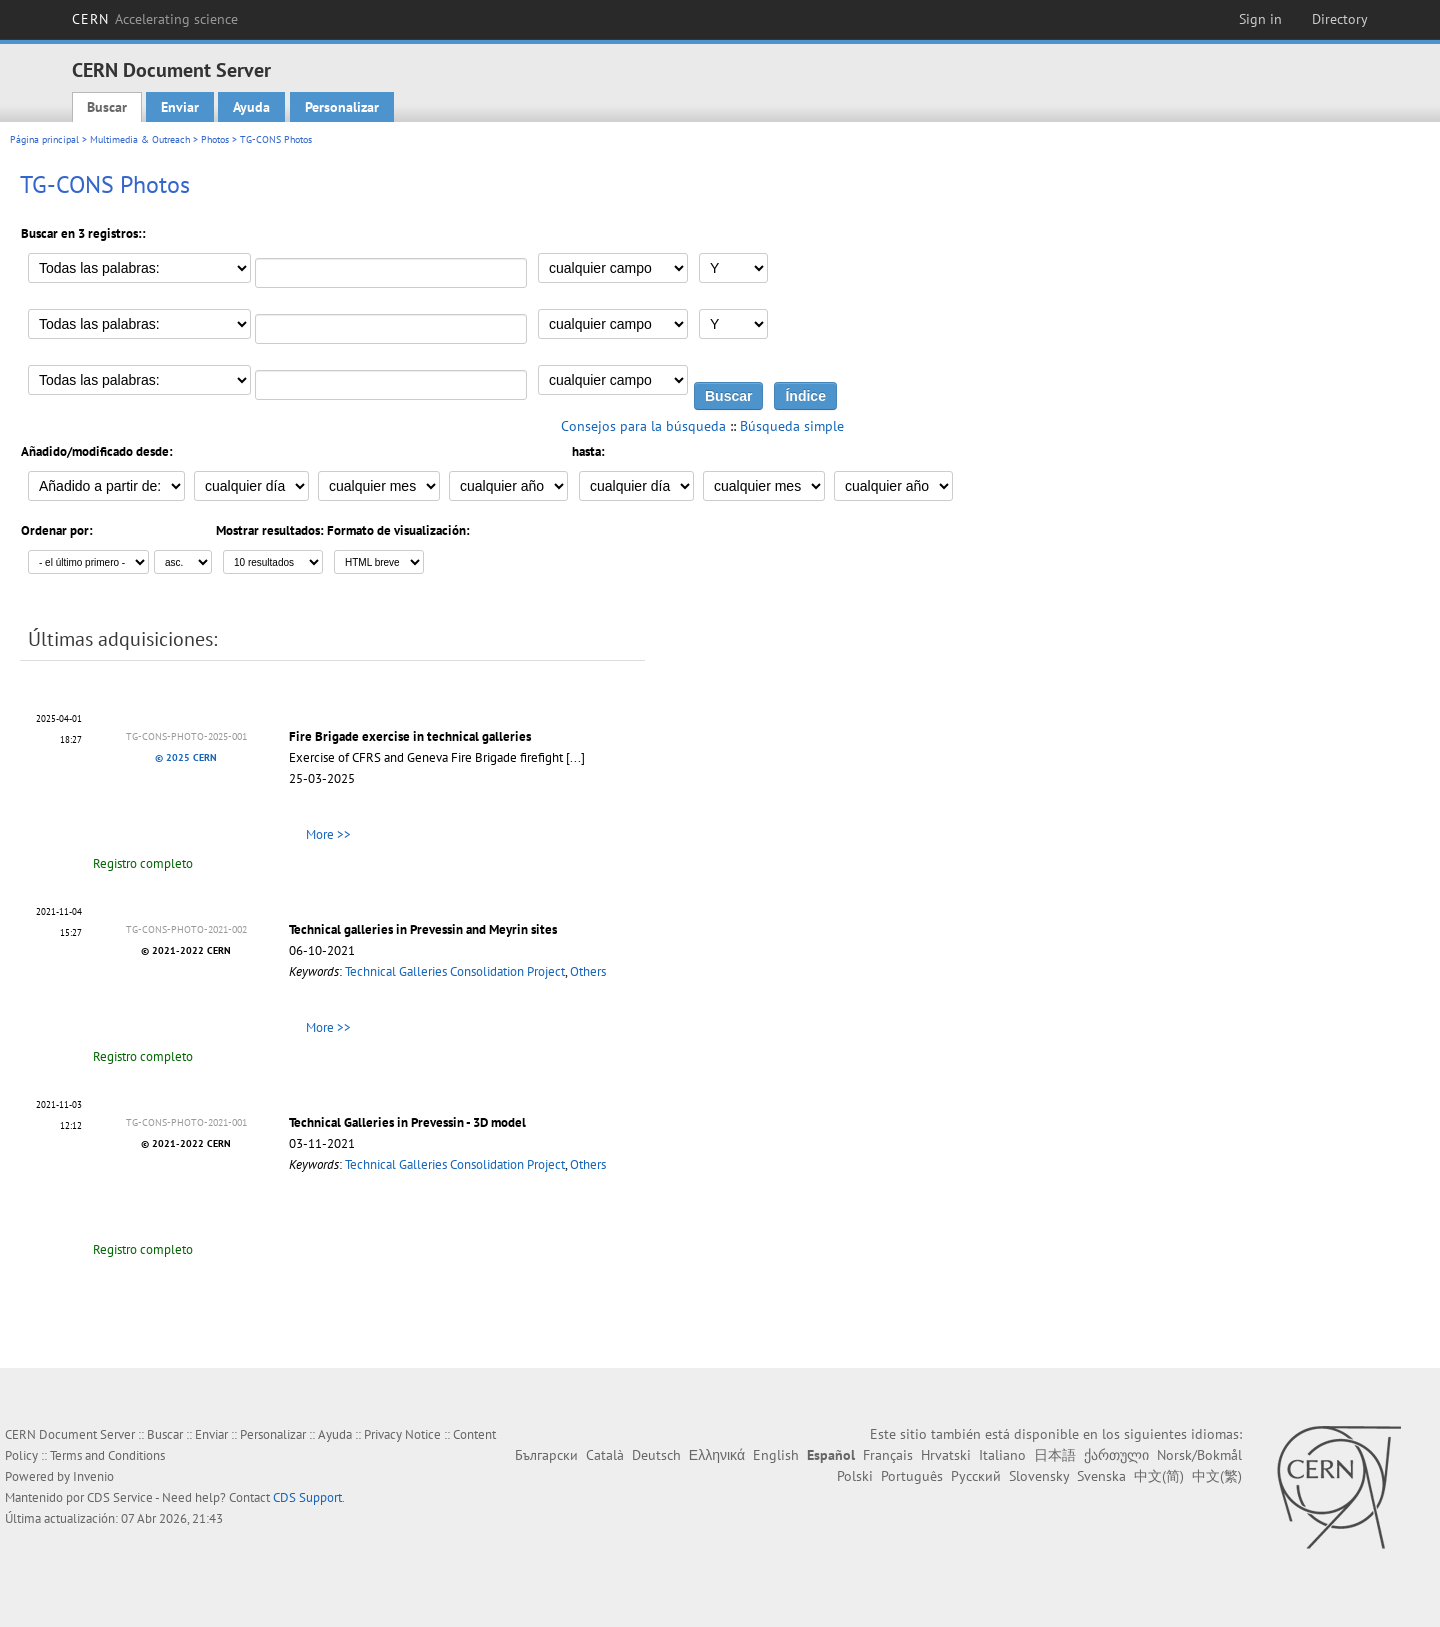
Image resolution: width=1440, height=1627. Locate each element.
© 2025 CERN (186, 757)
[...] (575, 757)
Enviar (180, 107)
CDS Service (120, 1497)
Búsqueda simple (792, 426)
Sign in (1260, 19)
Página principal (44, 139)
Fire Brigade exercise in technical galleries (410, 736)
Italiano (1002, 1455)
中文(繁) (1217, 1476)
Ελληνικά (717, 1455)
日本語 (1055, 1455)
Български (546, 1455)
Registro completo (143, 863)
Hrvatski (946, 1455)
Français (888, 1455)
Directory (1340, 19)
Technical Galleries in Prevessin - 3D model (407, 1122)
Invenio (93, 1476)
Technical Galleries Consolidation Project (455, 971)
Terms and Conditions (107, 1455)
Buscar (107, 107)
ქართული (1116, 1455)
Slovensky (1039, 1476)
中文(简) (1159, 1476)
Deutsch (656, 1455)
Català (605, 1455)
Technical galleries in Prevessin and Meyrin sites (423, 929)
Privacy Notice (402, 1434)
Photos (215, 139)
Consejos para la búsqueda (643, 426)
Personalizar (342, 107)
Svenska (1101, 1476)
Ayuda (251, 107)
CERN (155, 19)
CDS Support (307, 1497)
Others (588, 971)
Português (912, 1476)
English (776, 1455)
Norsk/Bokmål (1199, 1455)
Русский (976, 1476)
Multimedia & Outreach (140, 139)
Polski (855, 1476)
